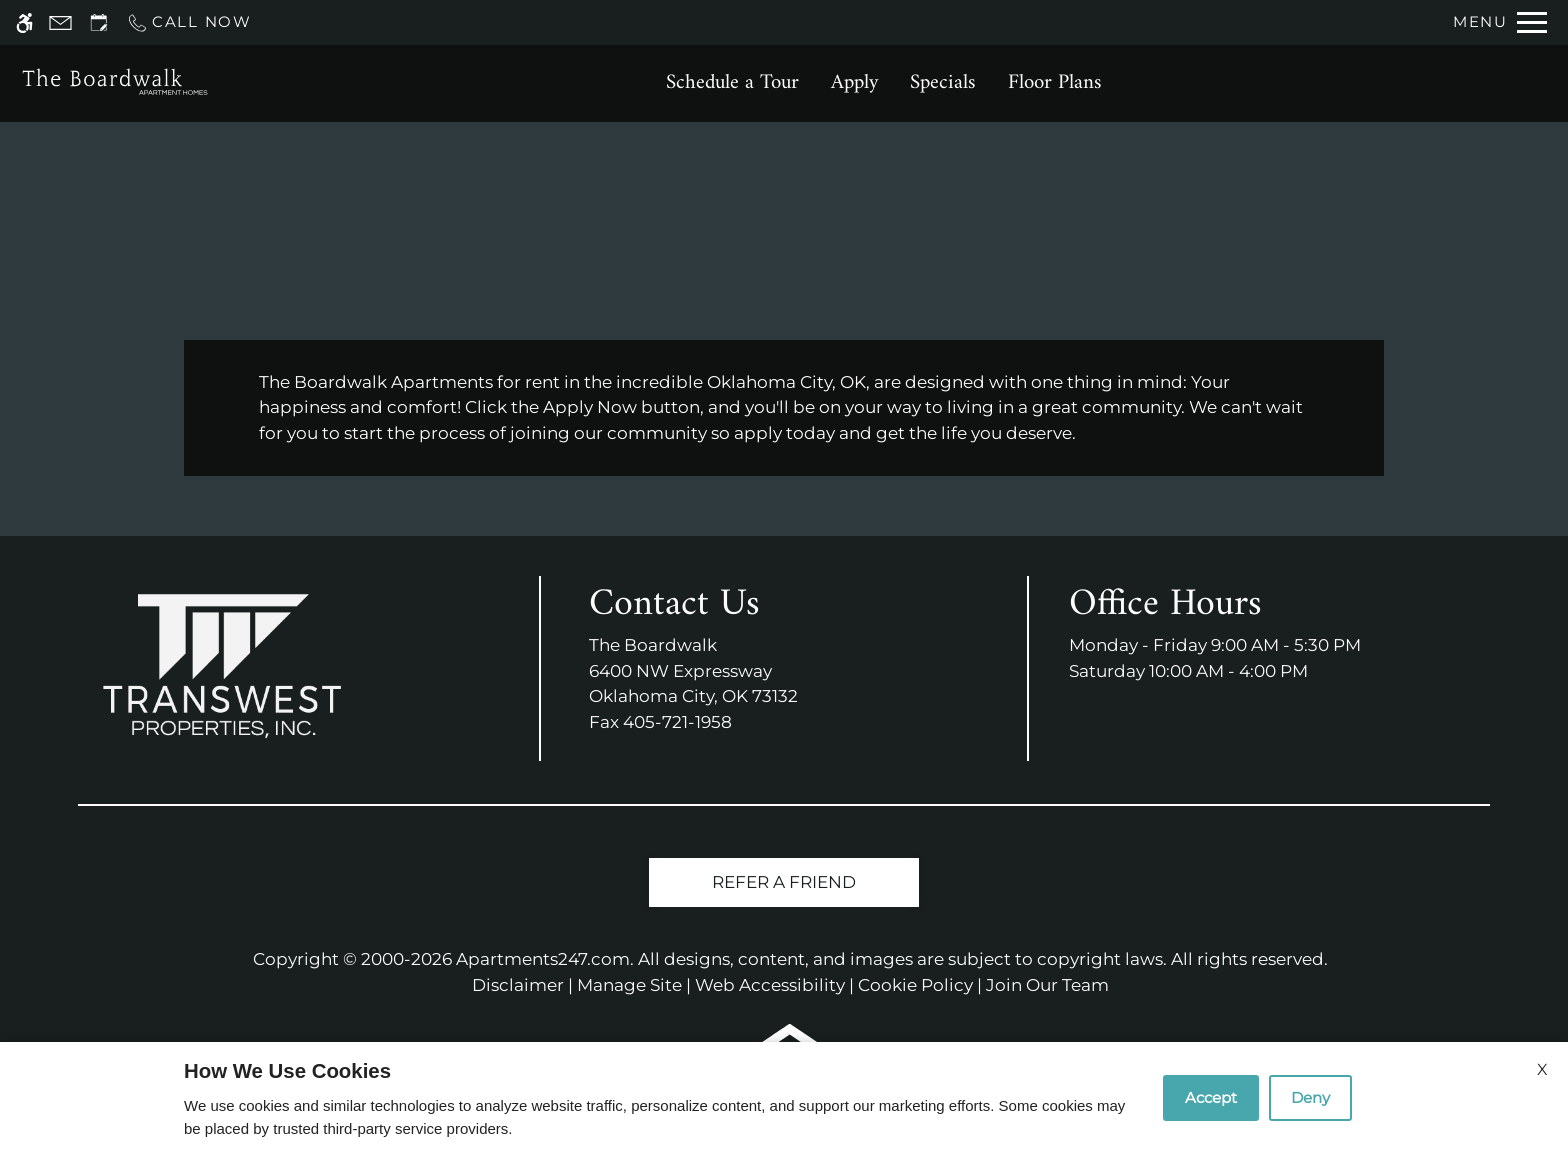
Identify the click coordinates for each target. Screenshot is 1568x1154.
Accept (1211, 1097)
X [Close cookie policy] (1542, 1069)
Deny (1310, 1097)
